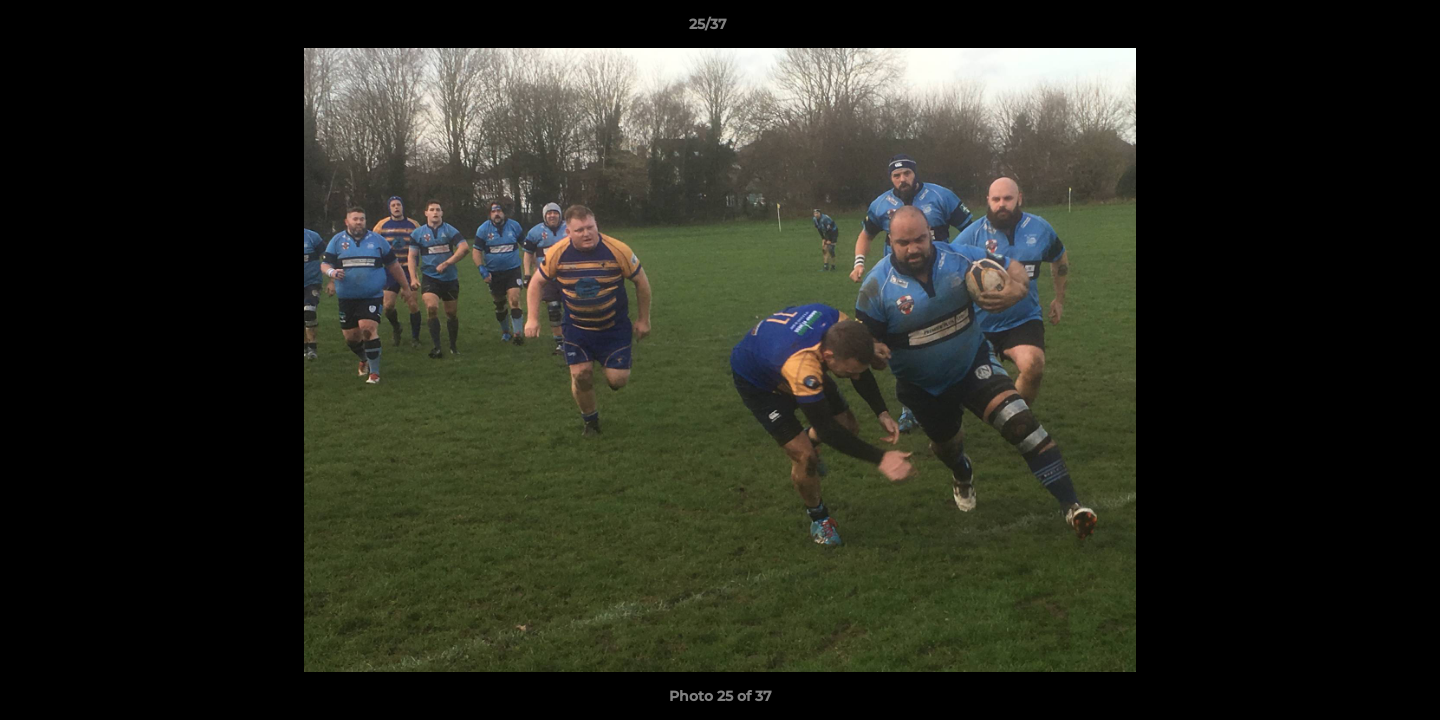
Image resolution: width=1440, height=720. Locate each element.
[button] (1356, 29)
